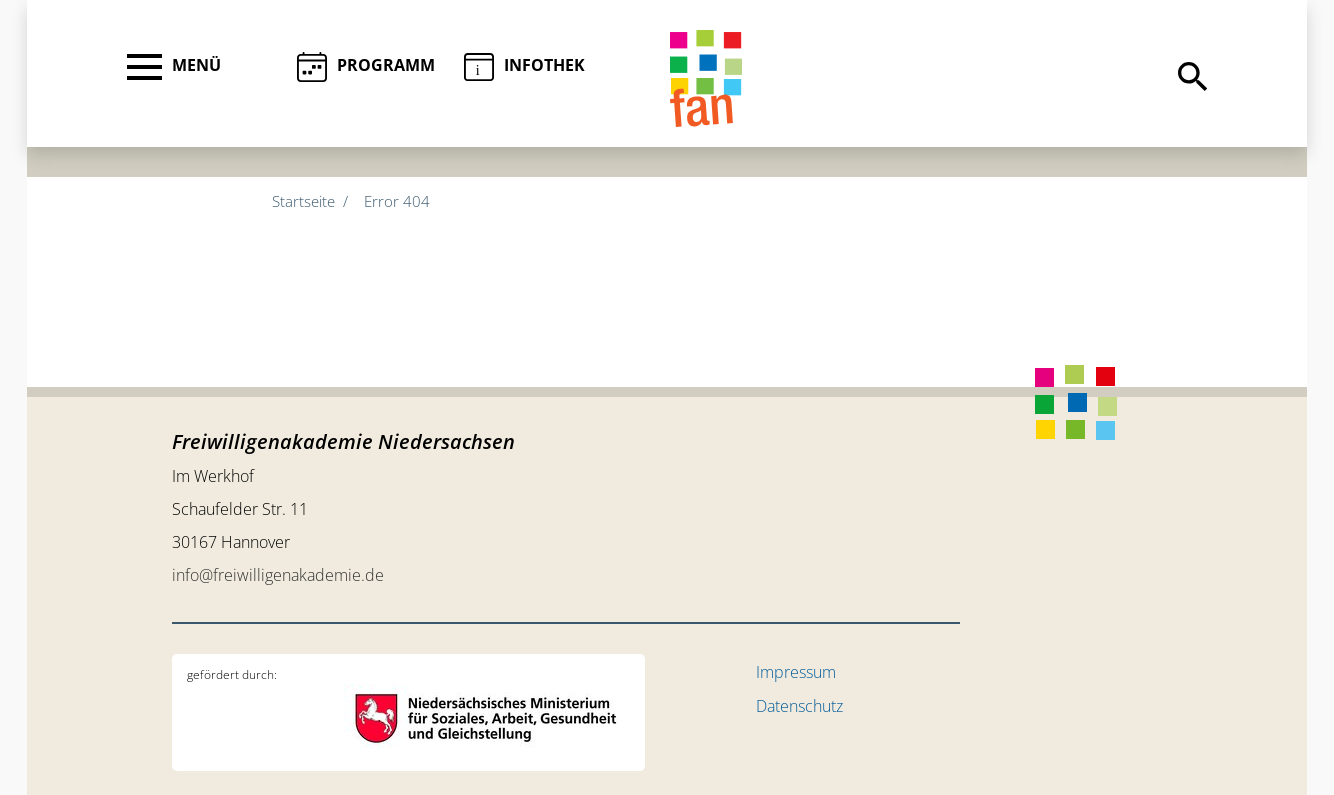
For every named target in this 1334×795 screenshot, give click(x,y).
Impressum (796, 672)
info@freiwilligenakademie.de (278, 575)
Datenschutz (799, 706)
